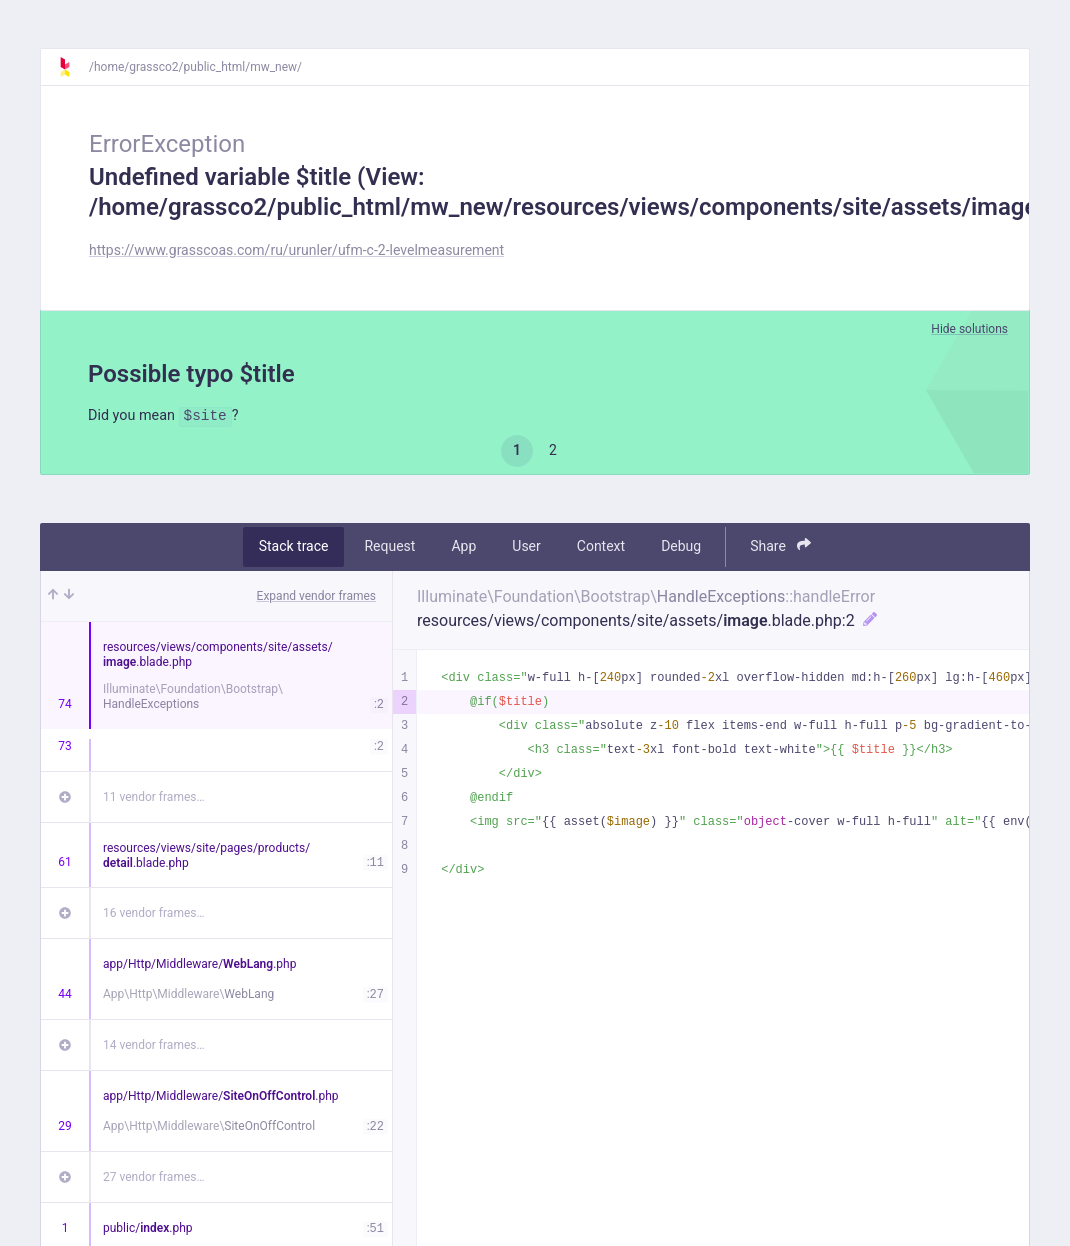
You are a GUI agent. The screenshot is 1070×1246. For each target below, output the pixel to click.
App (463, 549)
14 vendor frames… (153, 1047)
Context (601, 549)
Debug (681, 549)
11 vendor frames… (153, 799)
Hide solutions (969, 329)
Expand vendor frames (316, 598)
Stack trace (294, 549)
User (526, 549)
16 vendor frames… (153, 915)
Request (389, 549)
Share (780, 548)
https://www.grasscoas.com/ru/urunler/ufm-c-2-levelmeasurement (296, 250)
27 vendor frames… (153, 1179)
